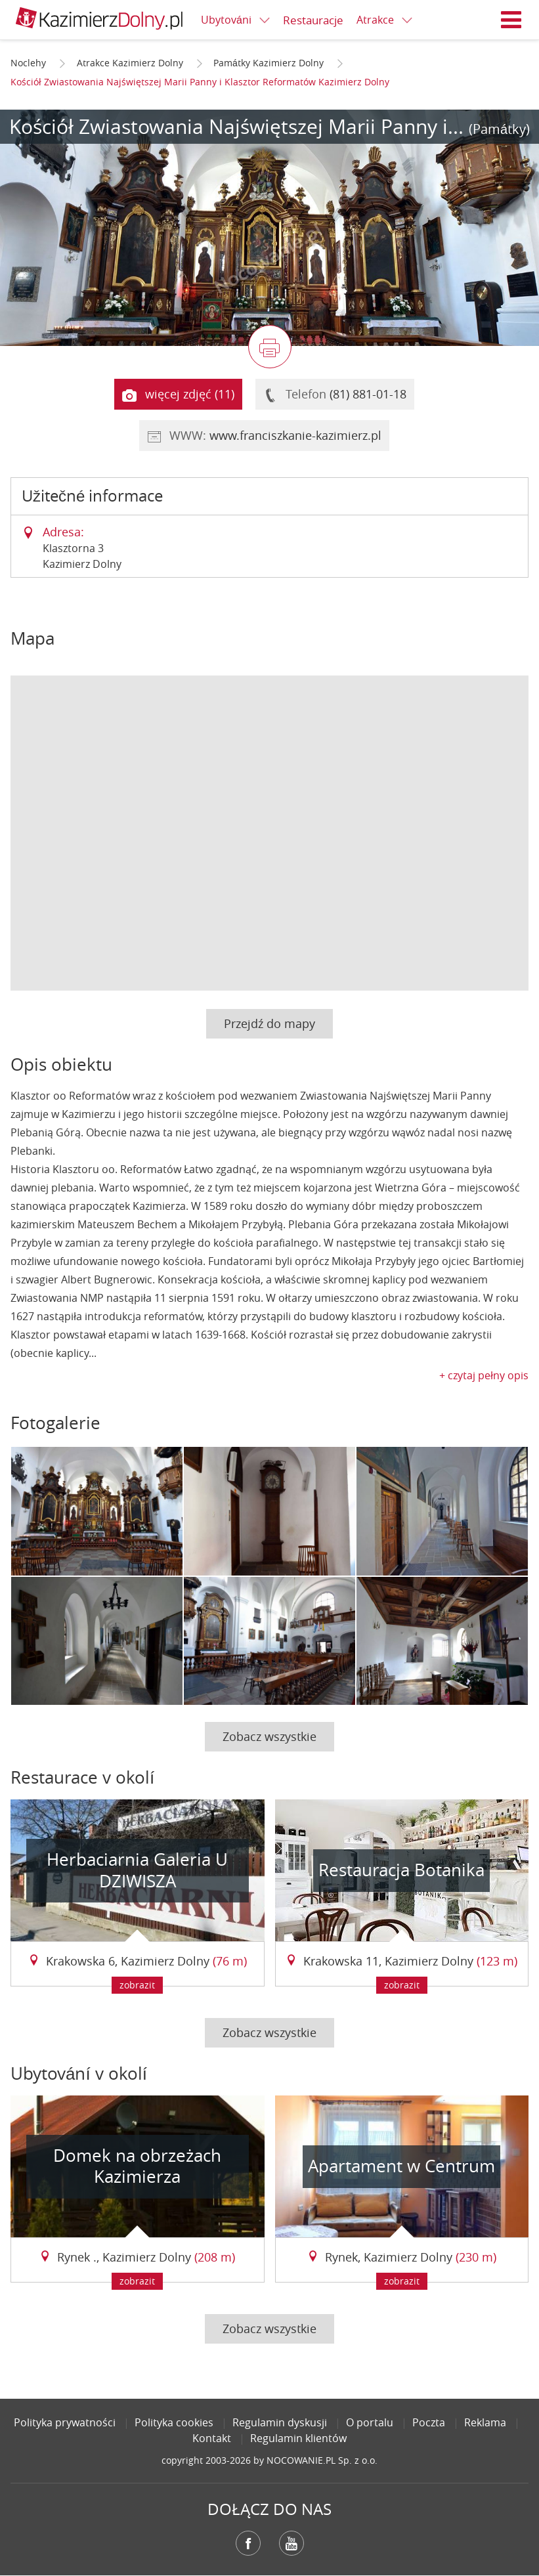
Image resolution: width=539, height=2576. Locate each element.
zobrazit (137, 1985)
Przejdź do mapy (269, 1023)
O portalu (369, 2422)
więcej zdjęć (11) (178, 394)
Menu (511, 19)
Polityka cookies (174, 2422)
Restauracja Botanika (401, 1869)
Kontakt (211, 2438)
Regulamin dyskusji (279, 2422)
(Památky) (499, 129)
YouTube (291, 2543)
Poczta (428, 2422)
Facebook (248, 2543)
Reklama (485, 2422)
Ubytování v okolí (79, 2073)
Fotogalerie (55, 1422)
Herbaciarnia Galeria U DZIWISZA (137, 1870)
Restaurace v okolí (82, 1777)
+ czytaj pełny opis (483, 1375)
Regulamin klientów (298, 2438)
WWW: (264, 435)
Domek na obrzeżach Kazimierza (137, 2166)
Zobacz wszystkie (269, 1736)
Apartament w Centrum (401, 2166)
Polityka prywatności (65, 2422)
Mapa (32, 638)
